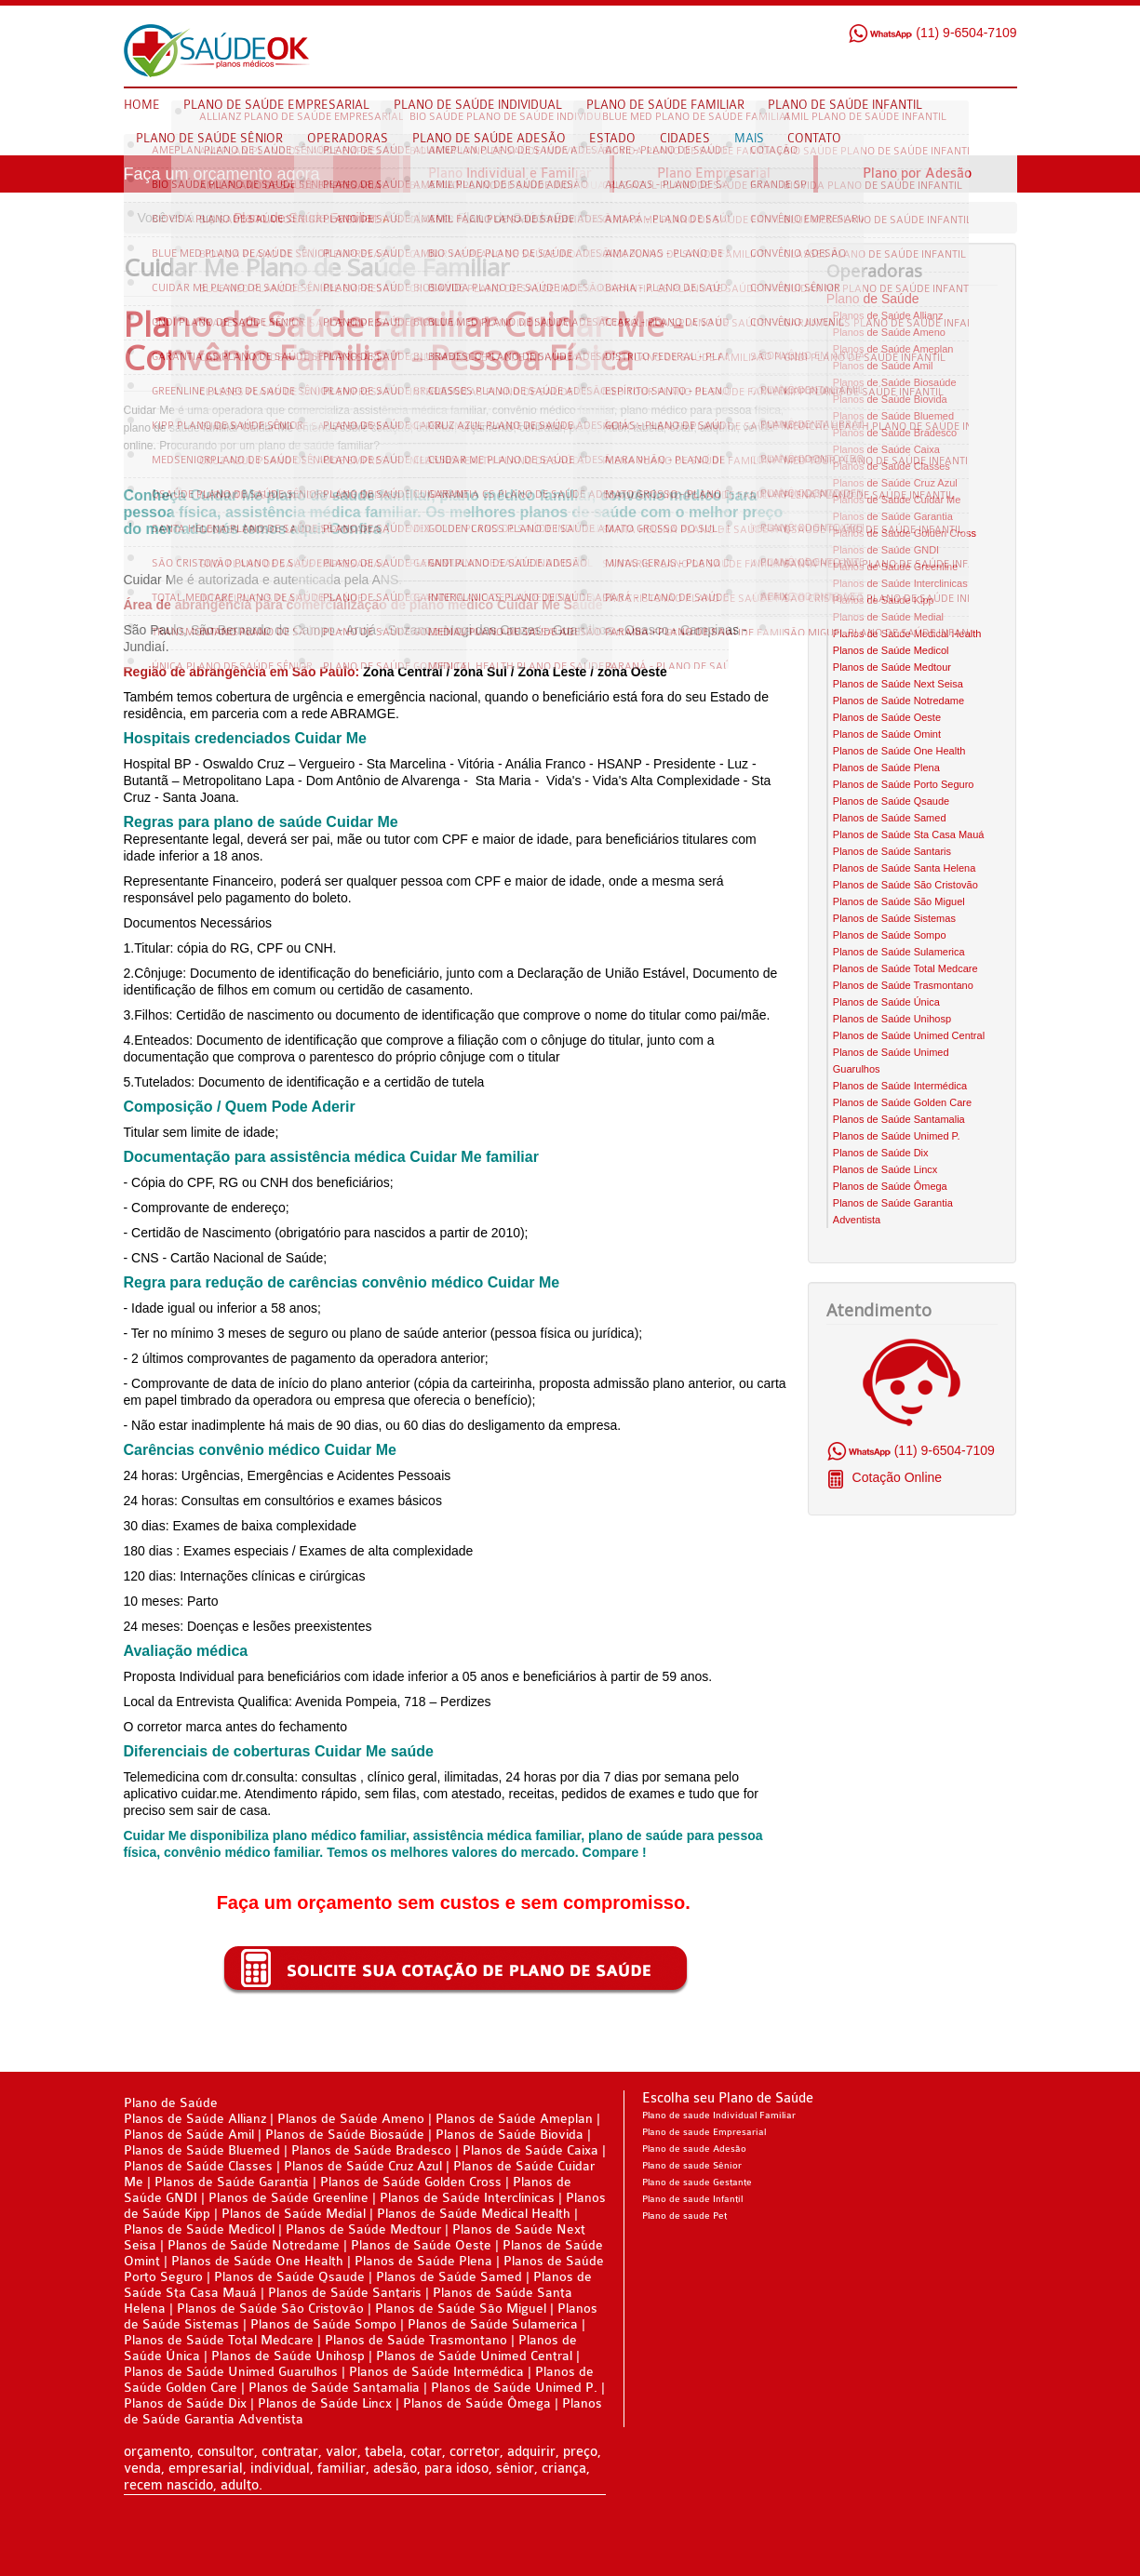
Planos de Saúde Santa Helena (904, 868)
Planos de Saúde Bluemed (893, 415)
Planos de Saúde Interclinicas (900, 583)
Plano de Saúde (872, 298)
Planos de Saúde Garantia (893, 516)
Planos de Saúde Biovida (890, 399)
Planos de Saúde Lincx (885, 1169)
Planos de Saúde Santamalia (899, 1119)
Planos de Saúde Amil (883, 365)
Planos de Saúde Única (886, 1002)
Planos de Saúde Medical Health (907, 633)
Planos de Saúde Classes (891, 466)
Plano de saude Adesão (694, 2149)
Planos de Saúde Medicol (891, 650)
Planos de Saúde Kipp (883, 600)
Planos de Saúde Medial (888, 616)
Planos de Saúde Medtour (892, 667)
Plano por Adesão (917, 173)
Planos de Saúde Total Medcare (905, 968)
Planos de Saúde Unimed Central (909, 1035)
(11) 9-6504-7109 (932, 32)
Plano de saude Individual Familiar (719, 2115)
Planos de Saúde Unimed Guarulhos (231, 2372)
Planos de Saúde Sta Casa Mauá (909, 834)
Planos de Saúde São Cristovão (905, 884)
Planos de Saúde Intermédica (900, 1085)
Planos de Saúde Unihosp (892, 1018)
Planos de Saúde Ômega (890, 1186)
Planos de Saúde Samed (889, 817)
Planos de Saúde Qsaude (891, 801)
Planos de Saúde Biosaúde (895, 382)
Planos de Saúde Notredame (898, 700)
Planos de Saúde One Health (899, 750)
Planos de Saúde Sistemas (894, 918)
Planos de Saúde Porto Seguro (903, 784)
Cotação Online (895, 1477)
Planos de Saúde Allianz (888, 315)
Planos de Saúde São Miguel (899, 901)
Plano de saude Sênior (692, 2165)
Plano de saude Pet (684, 2216)
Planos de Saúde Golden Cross (904, 533)
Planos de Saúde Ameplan (893, 348)
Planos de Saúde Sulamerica (899, 951)
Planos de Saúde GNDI (886, 549)
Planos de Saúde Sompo (889, 935)
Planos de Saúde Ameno (889, 332)
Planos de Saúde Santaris (892, 851)
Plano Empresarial (714, 173)
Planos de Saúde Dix (881, 1152)
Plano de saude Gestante (697, 2182)
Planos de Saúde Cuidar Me (897, 499)
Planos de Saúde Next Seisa (898, 683)
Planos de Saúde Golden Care (902, 1102)
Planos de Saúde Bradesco (895, 432)
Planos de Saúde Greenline (896, 566)
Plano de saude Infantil (692, 2199)
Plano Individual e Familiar (510, 173)
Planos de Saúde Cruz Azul (895, 482)
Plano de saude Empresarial (704, 2132)
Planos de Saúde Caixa (886, 449)
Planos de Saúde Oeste (887, 717)
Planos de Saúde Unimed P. (896, 1135)
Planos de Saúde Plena (886, 767)
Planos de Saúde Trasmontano (903, 985)
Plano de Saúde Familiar (305, 217)
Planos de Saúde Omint (887, 734)
